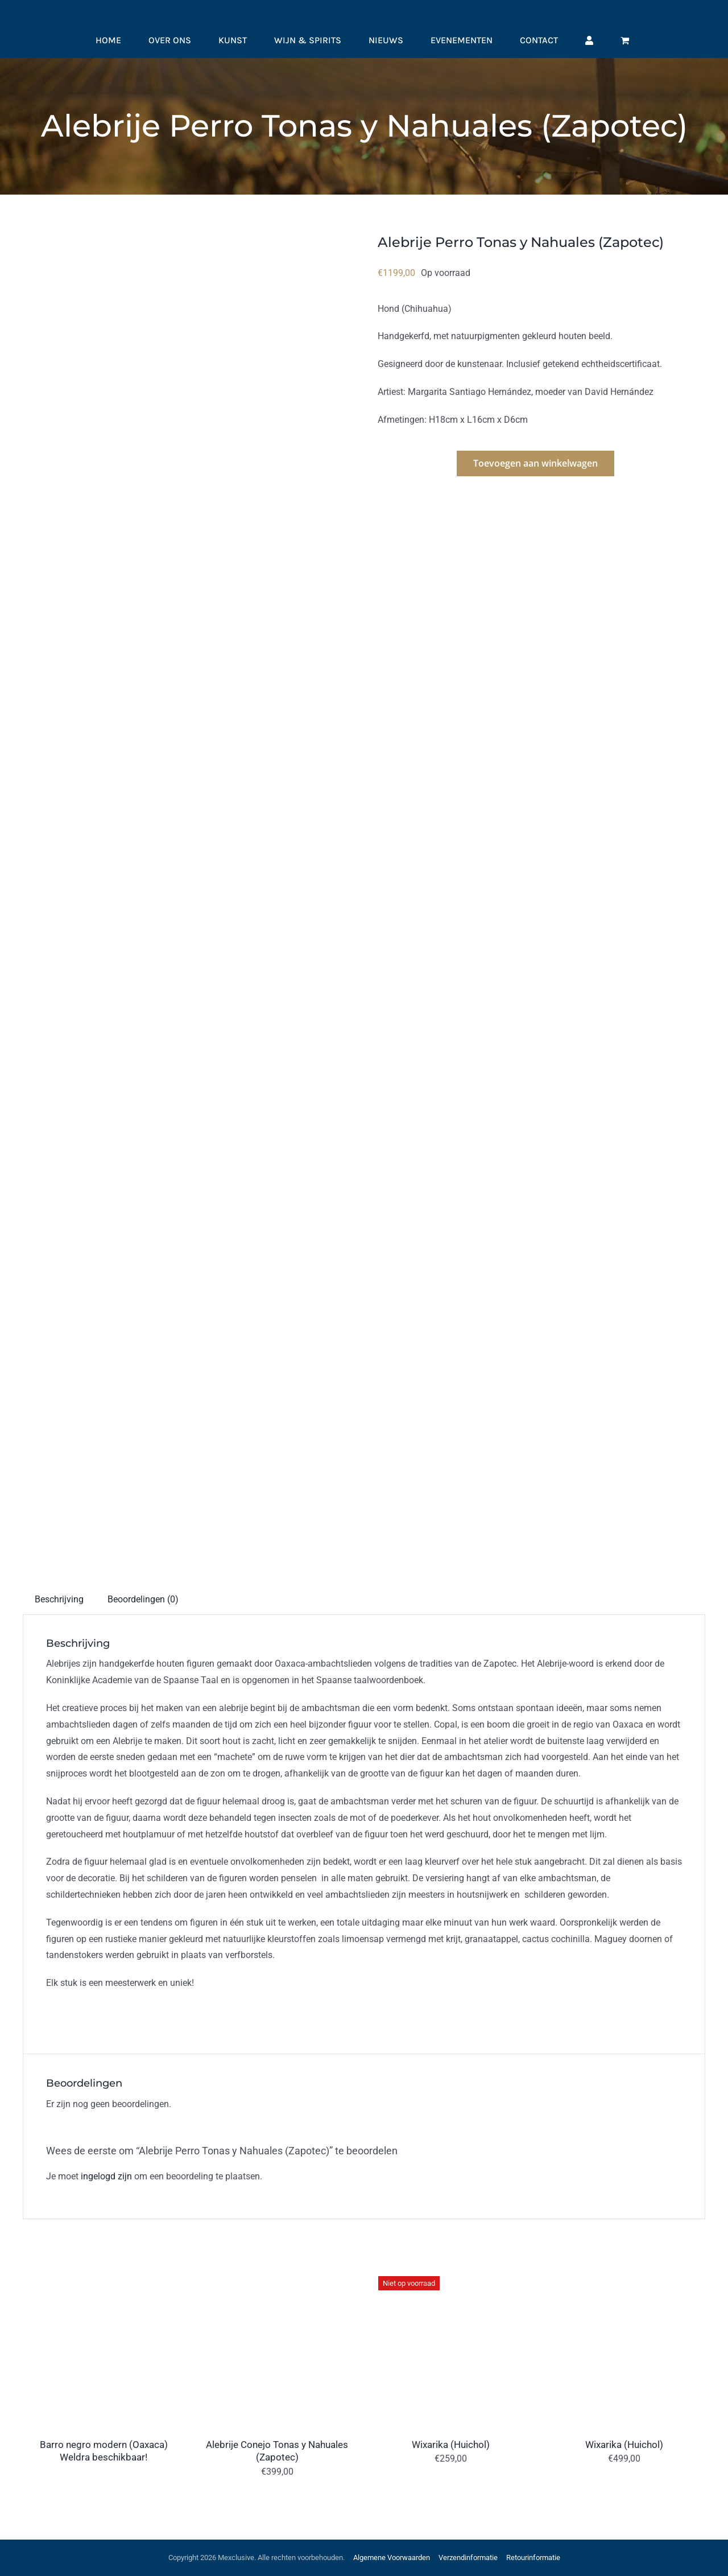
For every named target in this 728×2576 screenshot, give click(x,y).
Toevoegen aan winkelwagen (535, 463)
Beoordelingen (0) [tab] (143, 1599)
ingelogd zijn (106, 2176)
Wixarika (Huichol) (451, 2444)
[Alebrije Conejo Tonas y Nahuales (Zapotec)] (277, 2272)
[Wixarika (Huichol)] (451, 2272)
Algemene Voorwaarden (391, 2557)
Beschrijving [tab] (59, 1599)
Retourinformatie (533, 2557)
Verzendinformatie (468, 2557)
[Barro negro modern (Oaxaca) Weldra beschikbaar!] (104, 2272)
